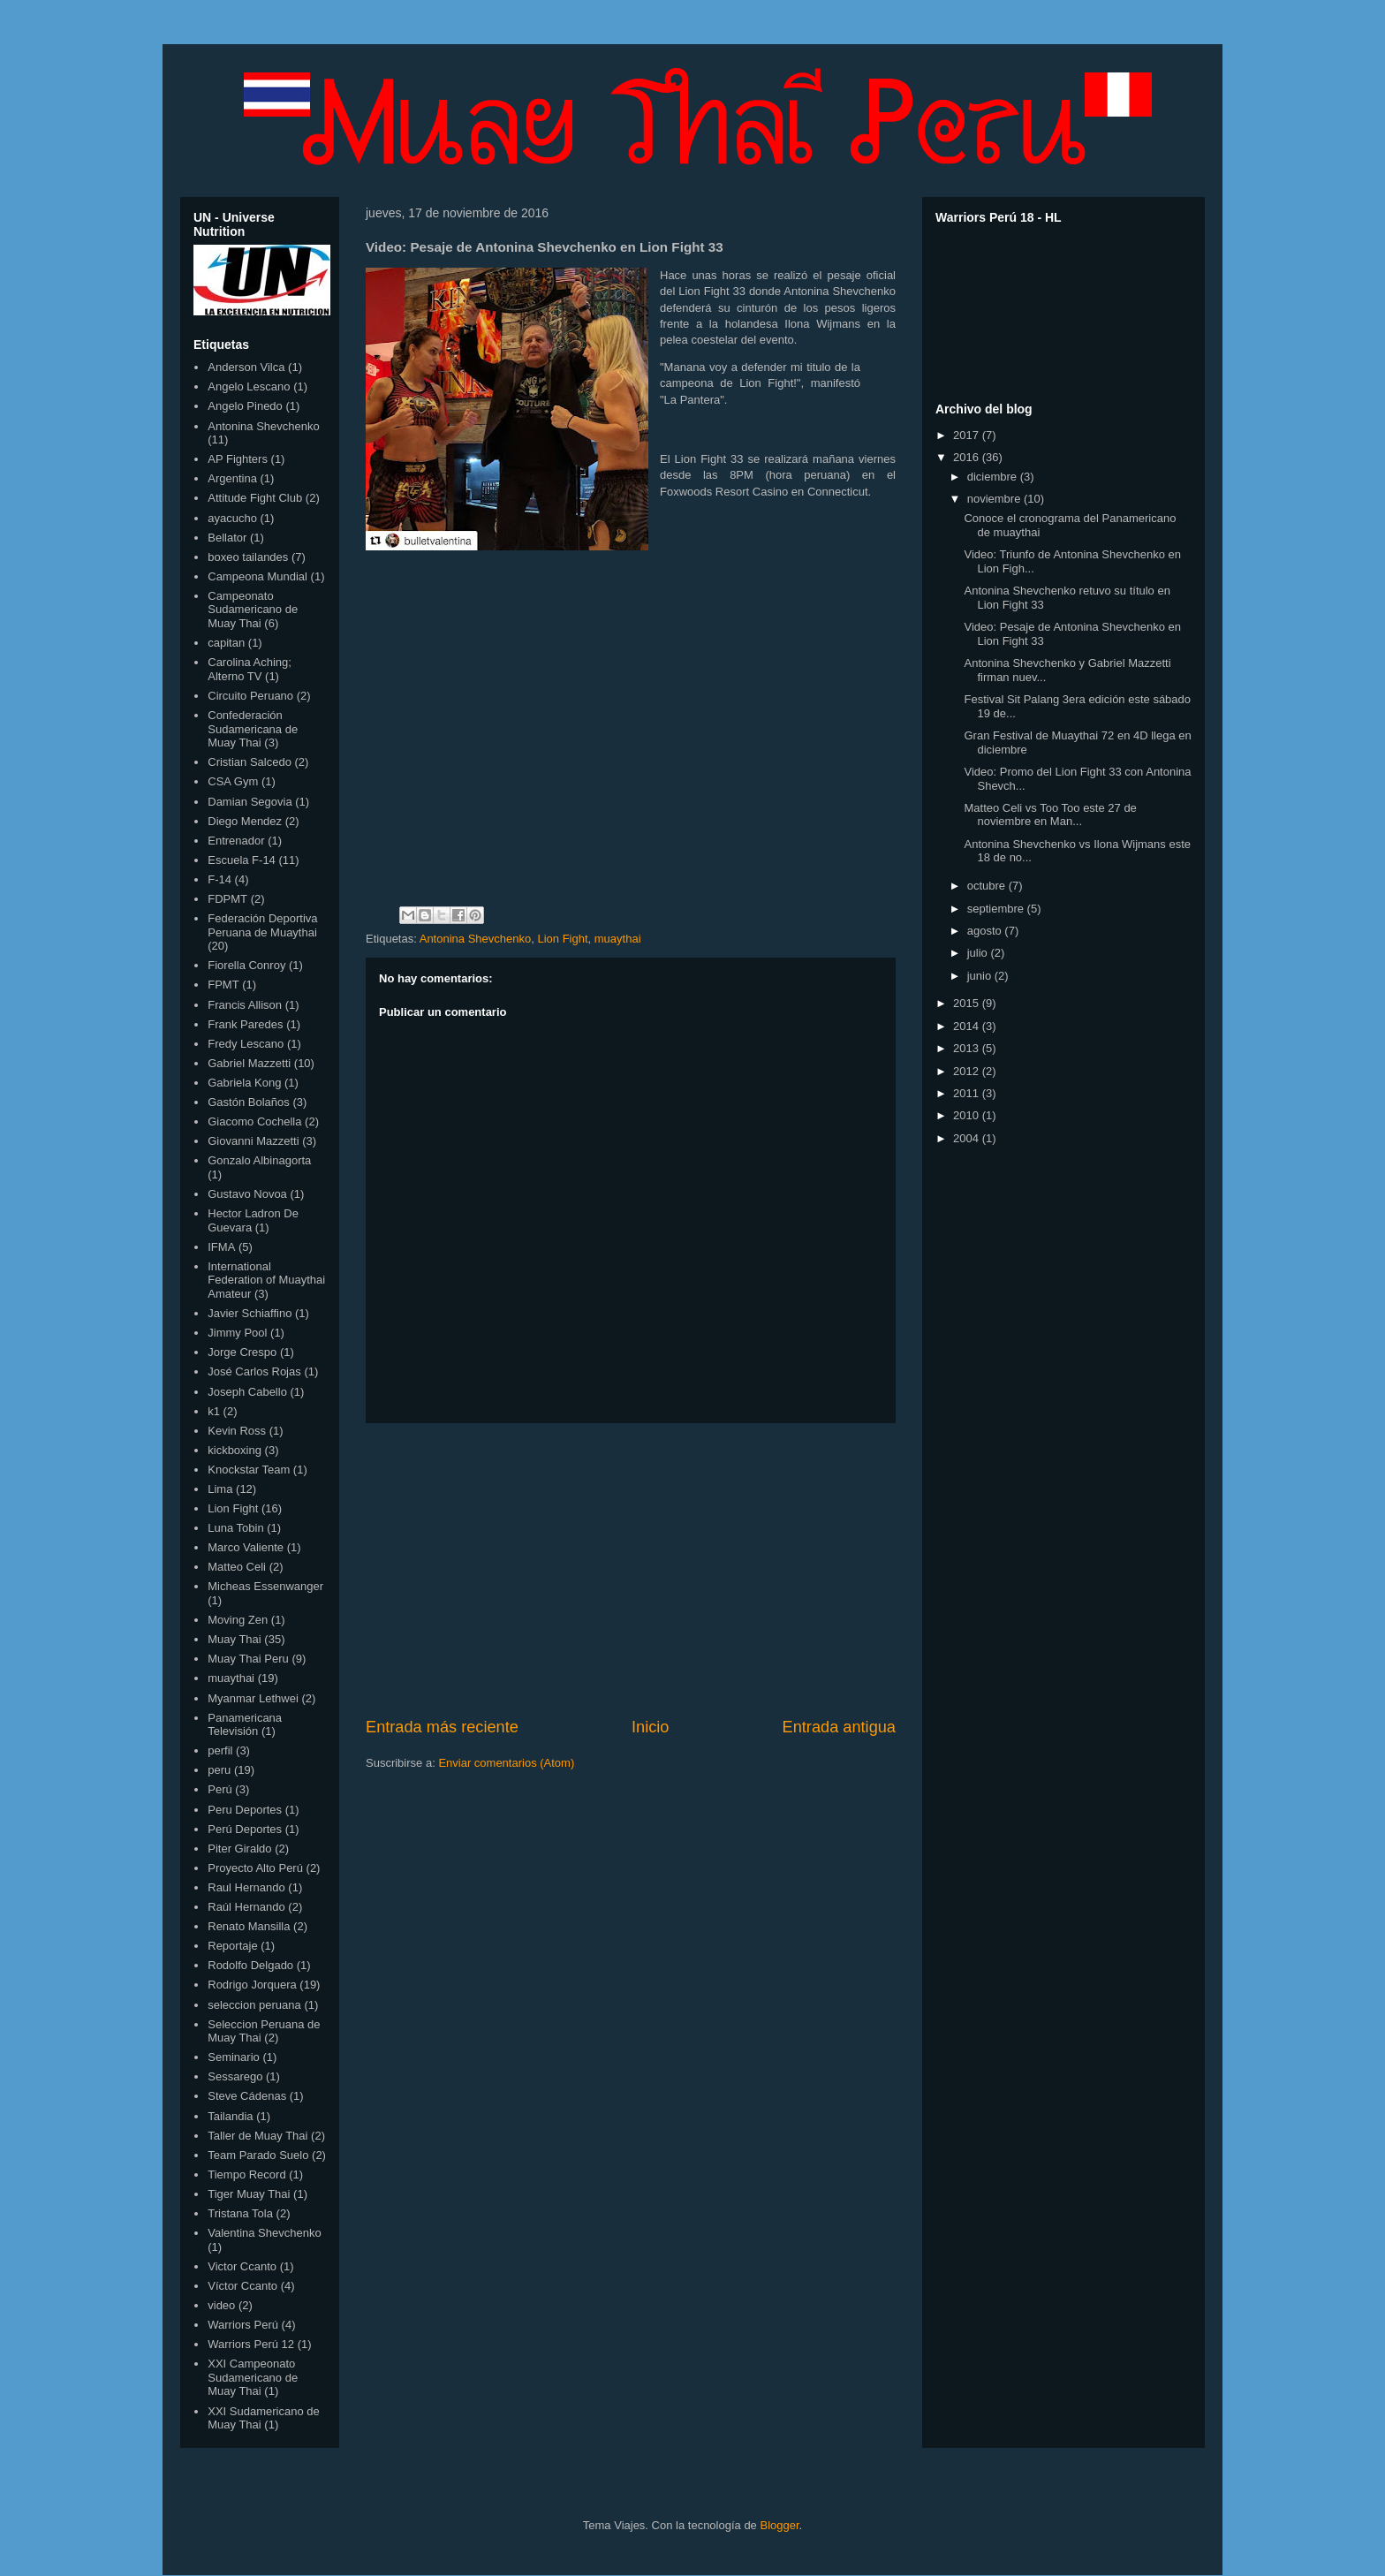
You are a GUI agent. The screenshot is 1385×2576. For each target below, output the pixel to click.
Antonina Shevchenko (475, 938)
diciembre (993, 476)
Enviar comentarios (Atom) (506, 1762)
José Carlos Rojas (254, 1371)
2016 (967, 457)
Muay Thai (234, 1639)
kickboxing (234, 1450)
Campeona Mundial (257, 576)
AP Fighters (238, 459)
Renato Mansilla (249, 1926)
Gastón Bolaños (249, 1102)
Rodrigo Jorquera (252, 1984)
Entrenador (236, 840)
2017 (967, 435)
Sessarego (235, 2076)
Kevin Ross (237, 1430)
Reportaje (232, 1945)
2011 (967, 1093)
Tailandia (230, 2116)
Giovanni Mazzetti (253, 1141)
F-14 (219, 879)
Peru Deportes (245, 1809)
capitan (226, 642)
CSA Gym (233, 781)
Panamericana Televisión (245, 1725)
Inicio (650, 1727)
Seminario (234, 2057)
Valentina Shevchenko (264, 2232)
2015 (967, 1003)
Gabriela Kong (244, 1082)
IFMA (221, 1247)
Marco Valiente (246, 1547)
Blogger (779, 2525)
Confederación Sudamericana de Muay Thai (253, 728)
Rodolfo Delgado (250, 1965)
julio (979, 952)
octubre (988, 885)
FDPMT (227, 898)
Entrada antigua (839, 1727)
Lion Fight (562, 938)
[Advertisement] (631, 1569)
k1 (214, 1411)
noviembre (995, 498)
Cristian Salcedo (249, 762)
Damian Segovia (249, 801)
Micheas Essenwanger (265, 1586)
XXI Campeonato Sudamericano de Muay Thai (253, 2377)
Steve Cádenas (247, 2095)
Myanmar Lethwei (253, 1698)
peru (219, 1770)
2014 (967, 1026)
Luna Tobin (235, 1527)
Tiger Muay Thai (249, 2194)
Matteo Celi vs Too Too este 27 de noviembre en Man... (1050, 815)
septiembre (997, 908)
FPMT (223, 984)
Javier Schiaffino (249, 1313)
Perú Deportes (245, 1829)
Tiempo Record (246, 2174)
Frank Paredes (245, 1024)
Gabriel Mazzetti (249, 1063)
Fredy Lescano (246, 1043)
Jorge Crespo (242, 1352)
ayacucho (232, 518)
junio (981, 975)
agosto (986, 930)
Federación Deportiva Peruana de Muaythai (262, 925)
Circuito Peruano (250, 695)
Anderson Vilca (246, 367)
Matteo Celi (237, 1566)
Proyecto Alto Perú (255, 1868)
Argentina (232, 478)
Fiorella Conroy (246, 965)
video (221, 2305)
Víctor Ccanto (242, 2285)
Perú (219, 1789)
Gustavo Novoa (247, 1194)
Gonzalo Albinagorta (259, 1160)
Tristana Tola (240, 2213)
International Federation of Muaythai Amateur (266, 1280)
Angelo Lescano (249, 386)
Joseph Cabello (247, 1391)
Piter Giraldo (239, 1848)
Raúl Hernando (246, 1906)
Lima (220, 1489)
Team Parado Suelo (258, 2155)
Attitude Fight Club (255, 497)
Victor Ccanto (242, 2266)
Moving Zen (238, 1619)
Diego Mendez (245, 821)
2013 (967, 1048)
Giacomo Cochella (254, 1121)
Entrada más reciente (442, 1727)
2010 (967, 1115)
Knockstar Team (249, 1469)
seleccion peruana (254, 2005)
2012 (967, 1071)
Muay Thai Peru (248, 1658)
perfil (220, 1750)
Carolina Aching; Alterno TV (249, 669)
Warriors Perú (243, 2324)
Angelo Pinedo (245, 406)
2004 (967, 1138)
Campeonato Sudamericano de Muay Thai (253, 609)
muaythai (617, 938)
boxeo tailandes (248, 557)
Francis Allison (245, 1004)
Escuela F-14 (242, 860)
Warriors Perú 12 (251, 2344)
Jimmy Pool (237, 1332)
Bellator (227, 537)
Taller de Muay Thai (257, 2135)
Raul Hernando (246, 1887)
